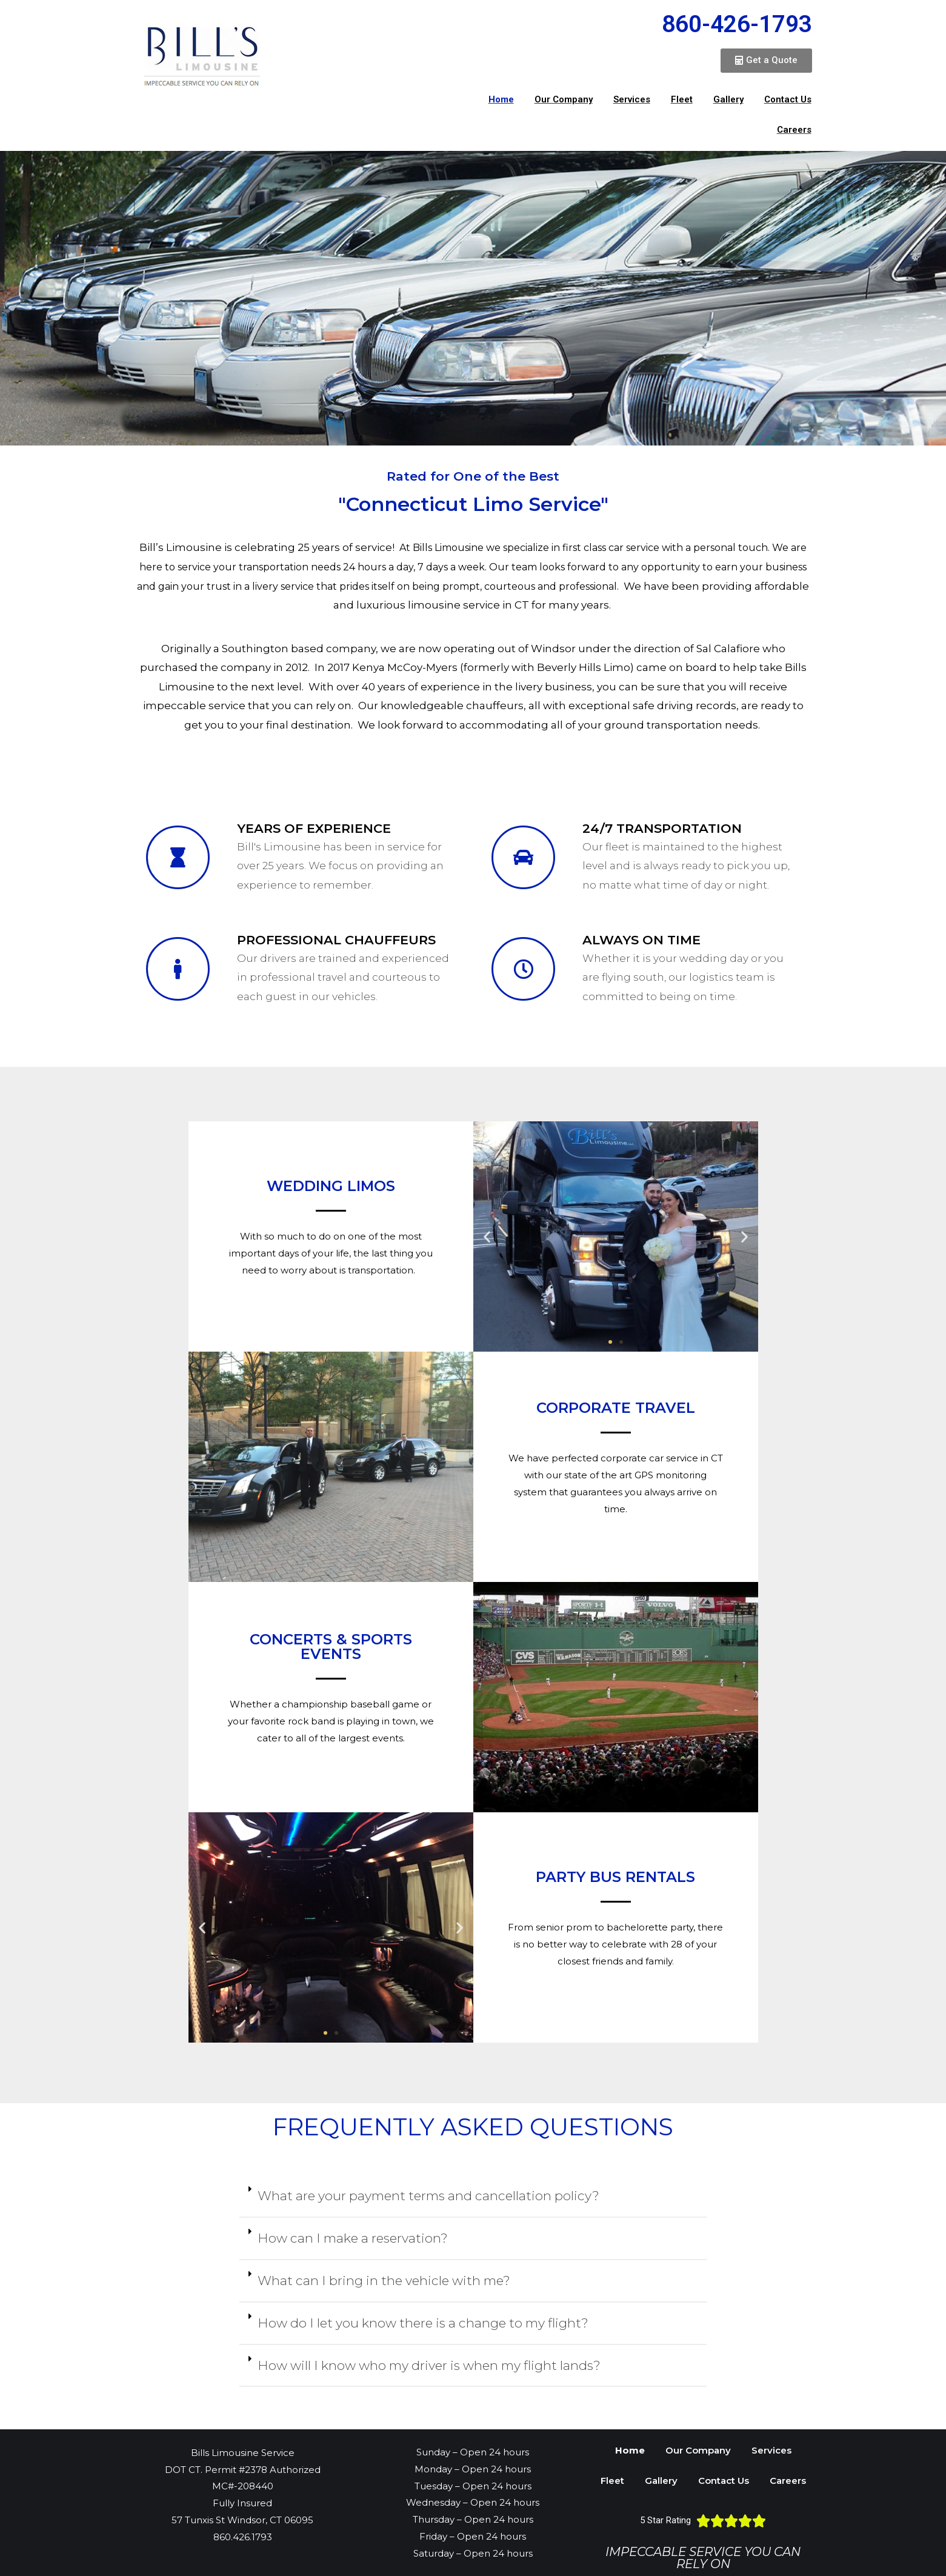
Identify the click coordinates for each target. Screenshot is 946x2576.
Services (631, 99)
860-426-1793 (737, 24)
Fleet (682, 99)
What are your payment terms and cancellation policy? (428, 2195)
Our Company (564, 99)
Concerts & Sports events (331, 1646)
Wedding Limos (331, 1186)
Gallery (728, 99)
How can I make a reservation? (353, 2238)
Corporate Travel (615, 1407)
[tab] (473, 2196)
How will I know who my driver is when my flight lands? (429, 2365)
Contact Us (787, 99)
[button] (766, 60)
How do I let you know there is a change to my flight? (423, 2323)
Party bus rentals (615, 1877)
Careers (794, 129)
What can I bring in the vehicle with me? (384, 2280)
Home (501, 99)
